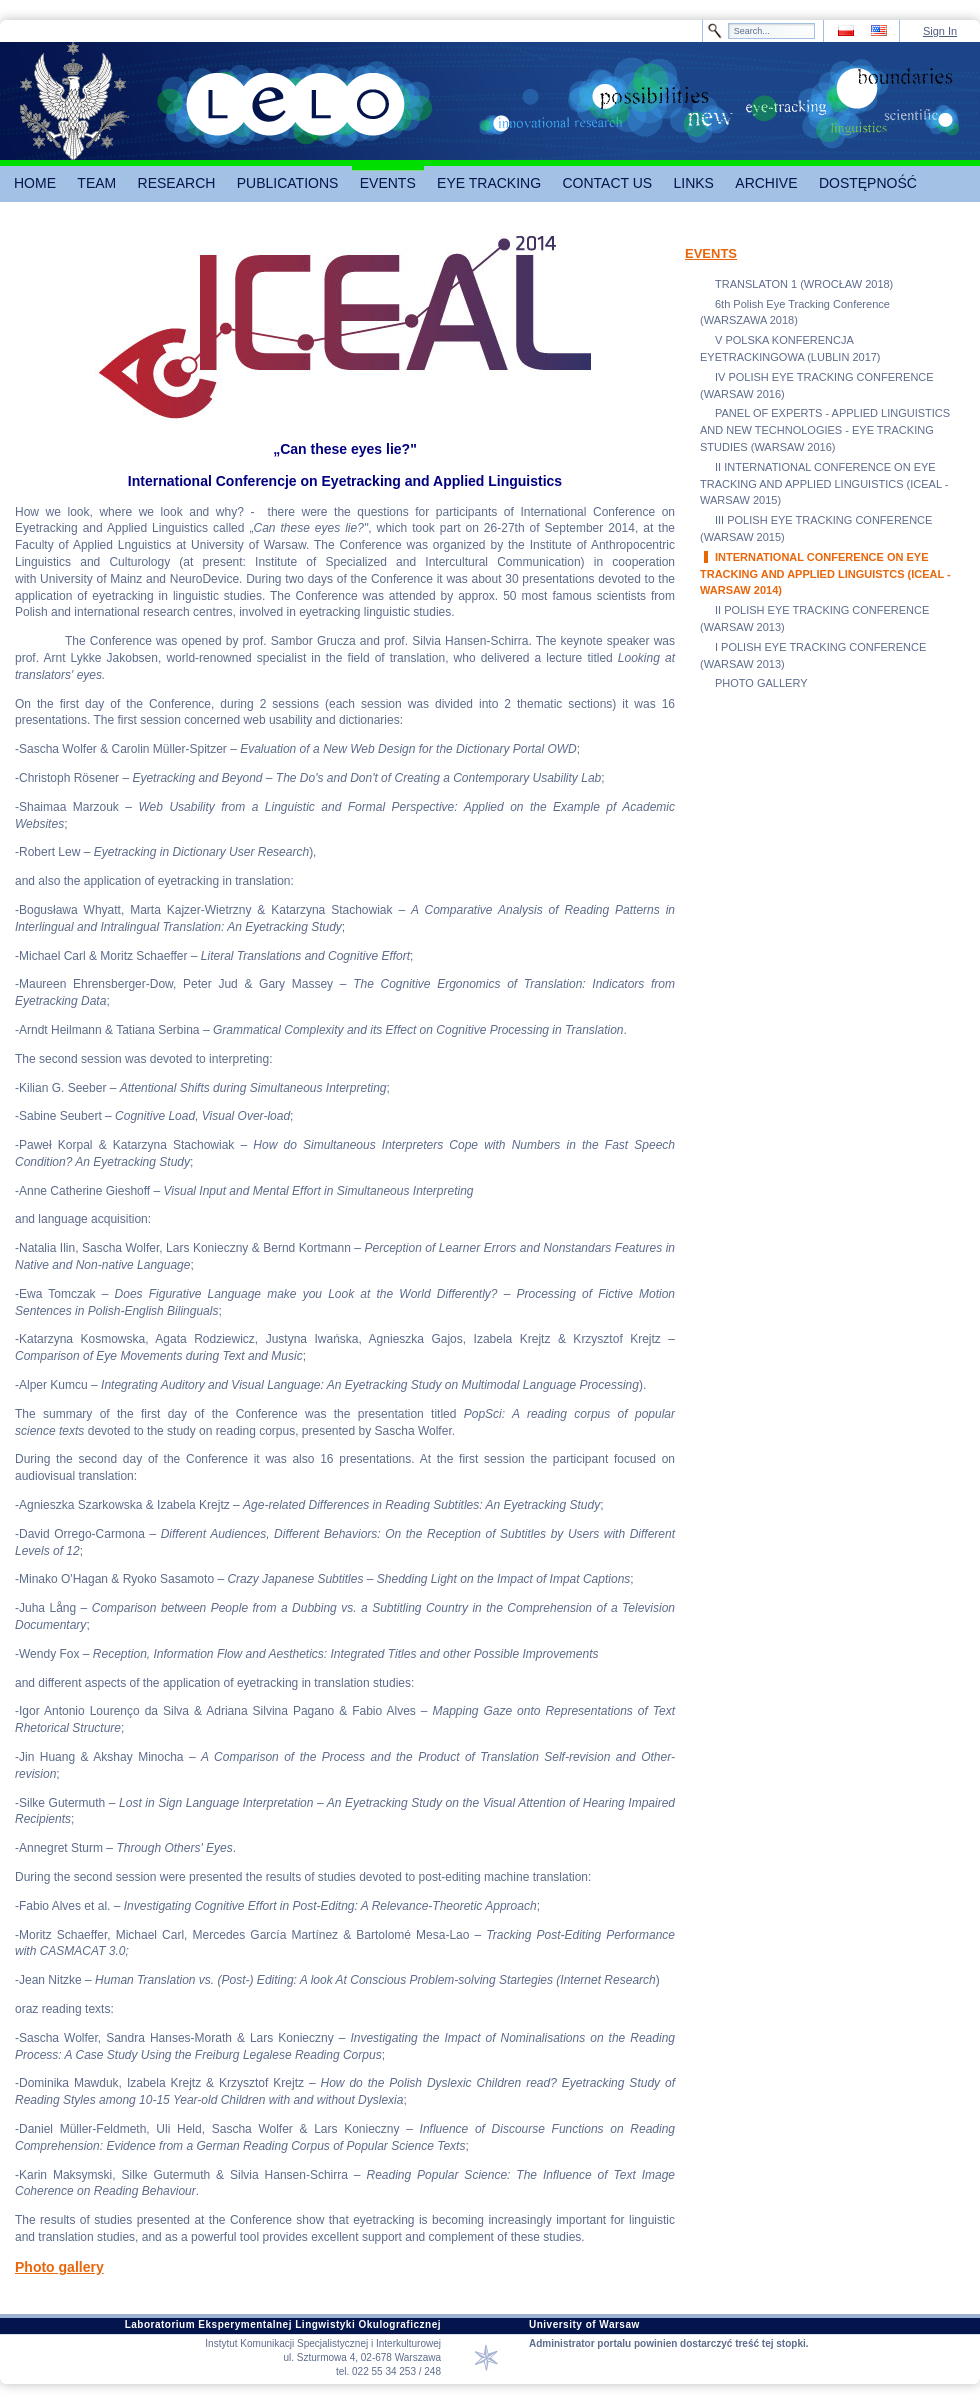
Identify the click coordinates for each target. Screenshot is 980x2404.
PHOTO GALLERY (761, 683)
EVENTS (711, 253)
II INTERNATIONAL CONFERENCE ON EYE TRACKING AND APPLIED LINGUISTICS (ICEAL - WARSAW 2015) (824, 484)
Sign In (940, 31)
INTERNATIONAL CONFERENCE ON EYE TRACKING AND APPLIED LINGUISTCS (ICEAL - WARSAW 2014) (825, 574)
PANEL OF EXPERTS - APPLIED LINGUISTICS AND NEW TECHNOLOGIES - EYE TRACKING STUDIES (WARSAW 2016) (825, 430)
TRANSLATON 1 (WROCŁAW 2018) (804, 284)
